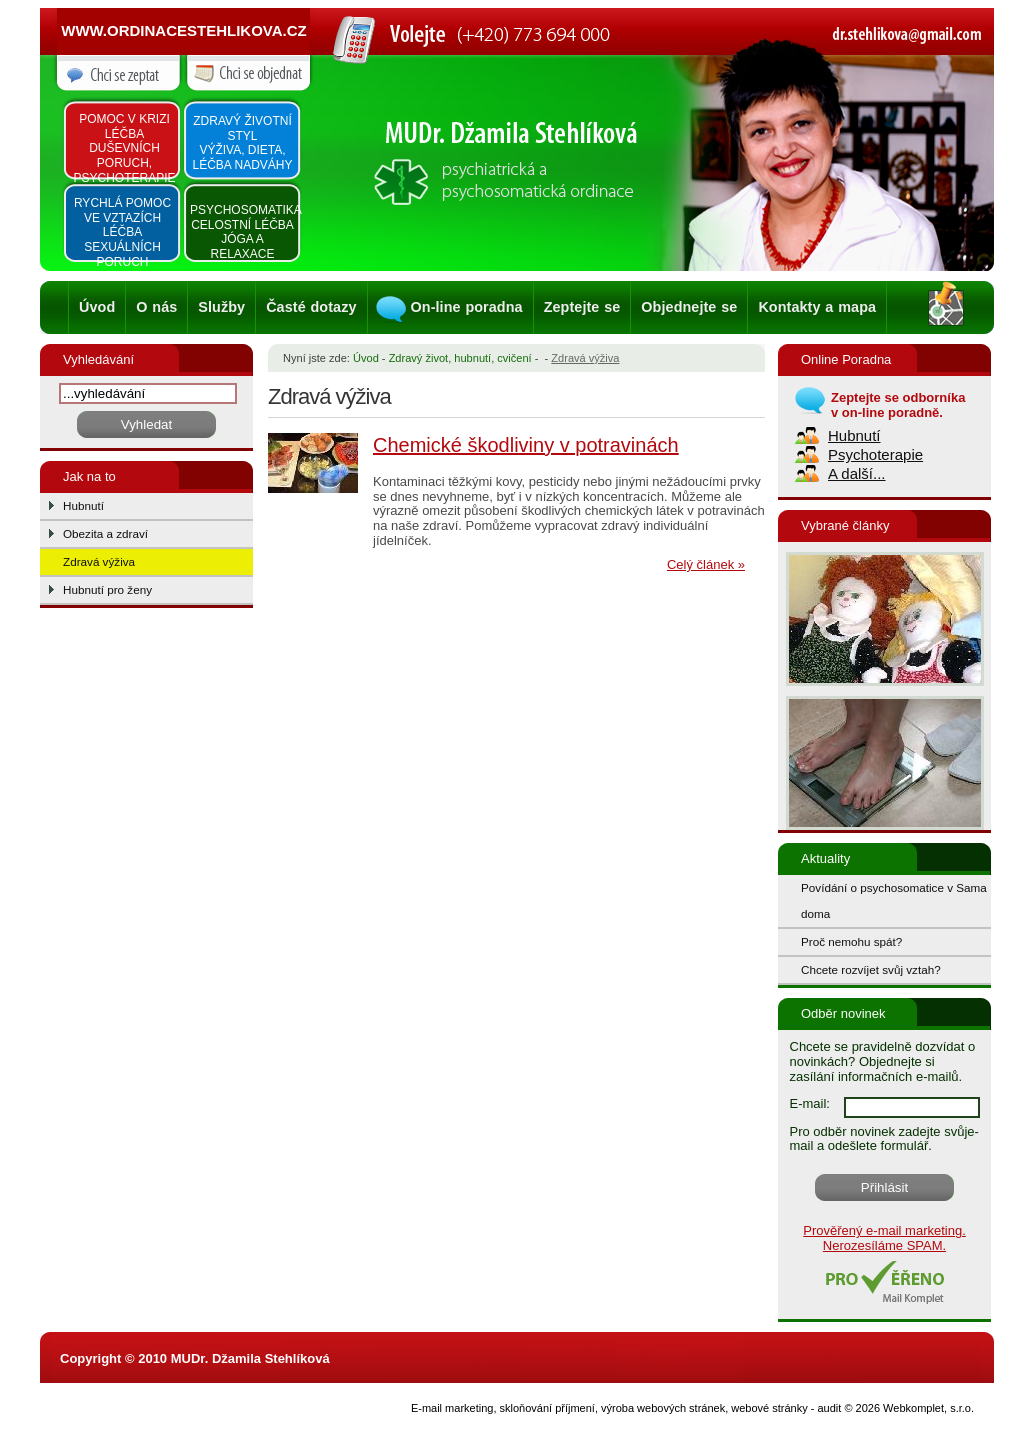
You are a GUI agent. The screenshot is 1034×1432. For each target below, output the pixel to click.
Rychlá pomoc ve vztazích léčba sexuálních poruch (122, 232)
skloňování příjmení (547, 1408)
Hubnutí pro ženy (107, 589)
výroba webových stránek (663, 1408)
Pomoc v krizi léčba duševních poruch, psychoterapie (124, 148)
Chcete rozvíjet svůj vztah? (871, 969)
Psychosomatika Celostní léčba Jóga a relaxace (244, 232)
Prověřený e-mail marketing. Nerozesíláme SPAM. (884, 1238)
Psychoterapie (875, 454)
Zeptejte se (582, 307)
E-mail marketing (452, 1408)
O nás (156, 307)
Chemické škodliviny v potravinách (526, 445)
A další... (857, 473)
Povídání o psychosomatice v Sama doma (894, 900)
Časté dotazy (311, 307)
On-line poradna (467, 307)
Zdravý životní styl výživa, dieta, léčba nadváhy (242, 143)
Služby (221, 307)
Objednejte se (689, 307)
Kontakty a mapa (817, 307)
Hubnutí (83, 505)
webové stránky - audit (786, 1408)
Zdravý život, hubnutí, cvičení (460, 358)
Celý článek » (706, 564)
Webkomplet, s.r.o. (928, 1408)
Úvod (97, 307)
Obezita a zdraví (105, 533)
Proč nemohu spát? (851, 941)
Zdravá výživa (99, 561)
